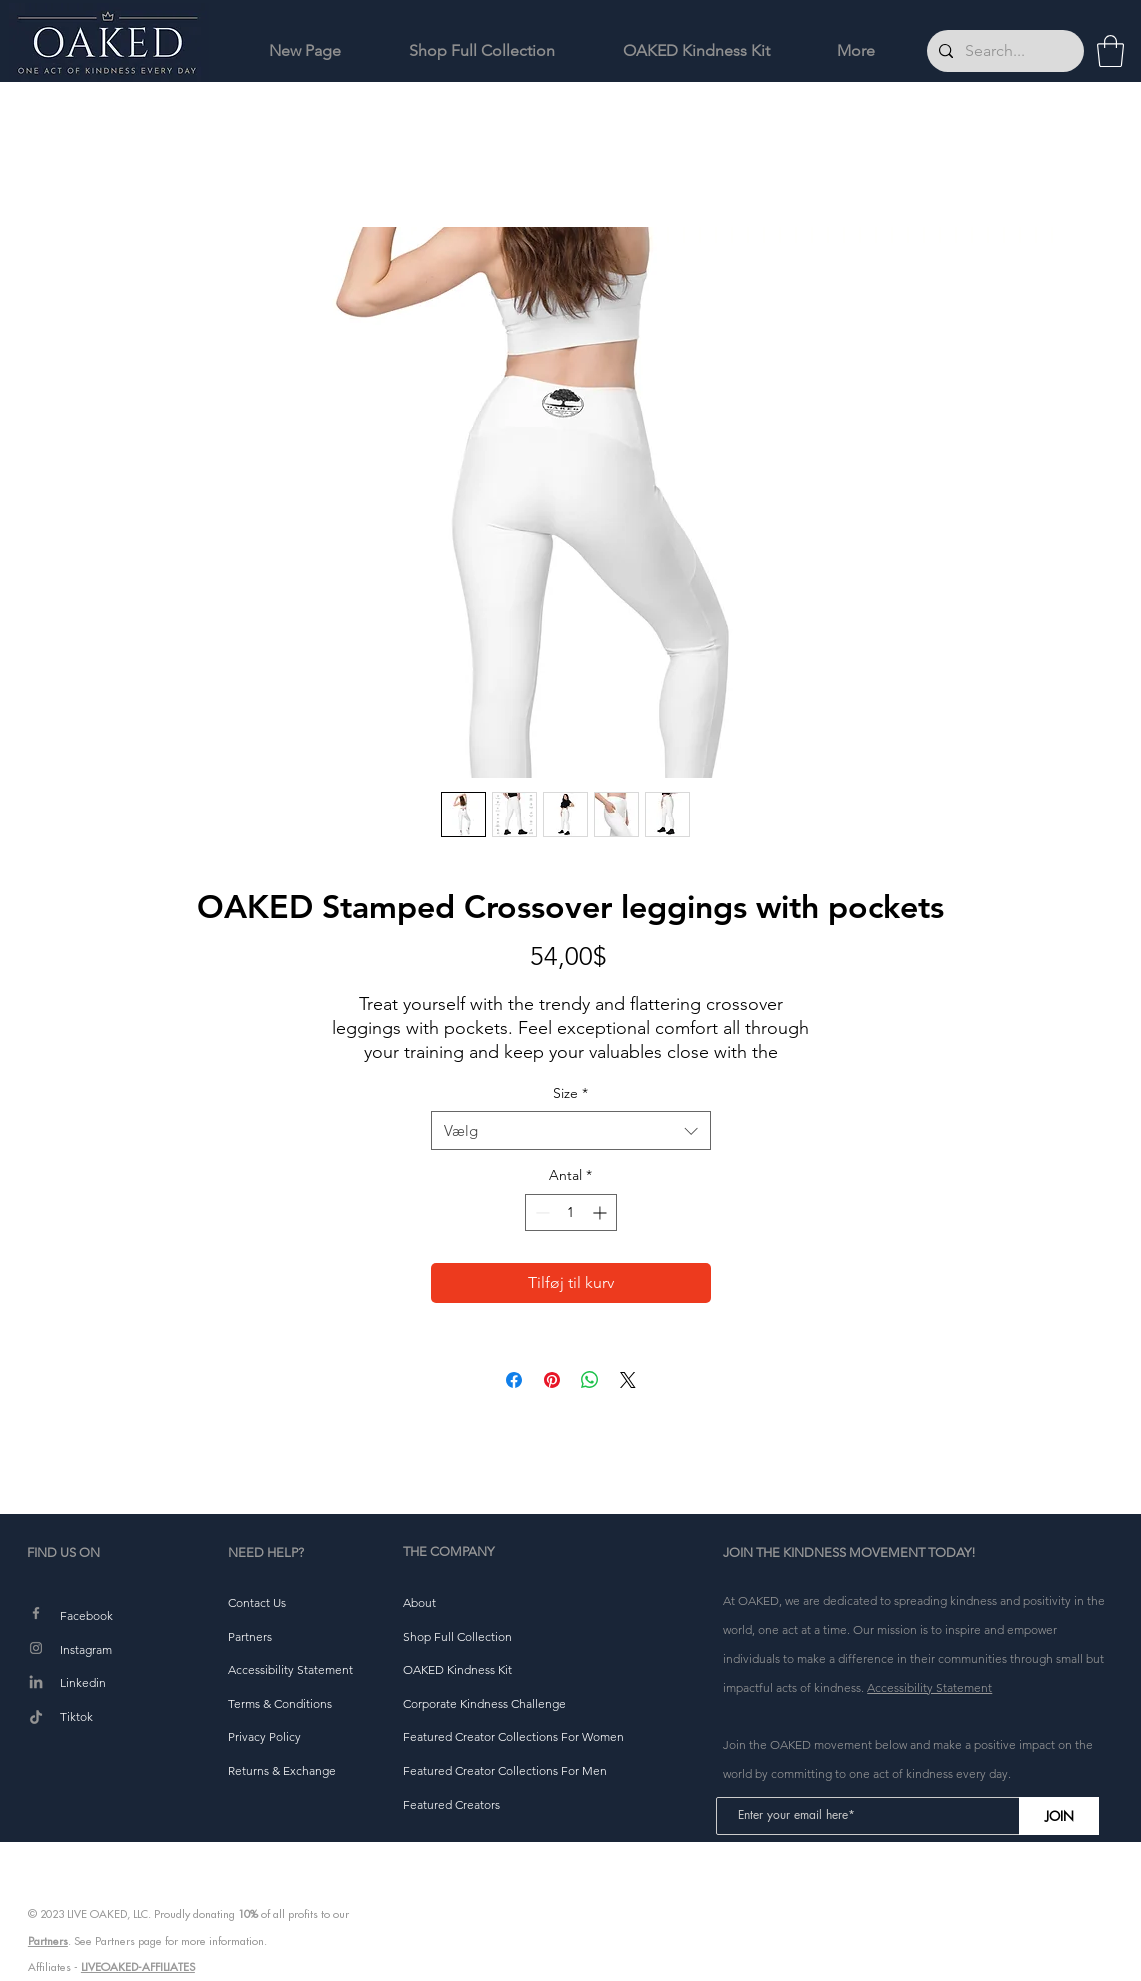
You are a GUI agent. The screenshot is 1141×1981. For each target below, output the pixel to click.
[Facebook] (36, 1613)
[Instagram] (36, 1648)
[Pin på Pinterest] (552, 1380)
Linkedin (83, 1682)
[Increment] (601, 1212)
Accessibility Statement (929, 1687)
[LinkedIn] (36, 1683)
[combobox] (571, 1130)
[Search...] (1003, 51)
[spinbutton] (571, 1212)
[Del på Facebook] (514, 1380)
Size (570, 1093)
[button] (1110, 51)
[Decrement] (540, 1212)
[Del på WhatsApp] (590, 1380)
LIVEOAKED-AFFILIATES (138, 1967)
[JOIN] (1059, 1816)
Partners (48, 1941)
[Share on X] (628, 1380)
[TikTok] (36, 1718)
